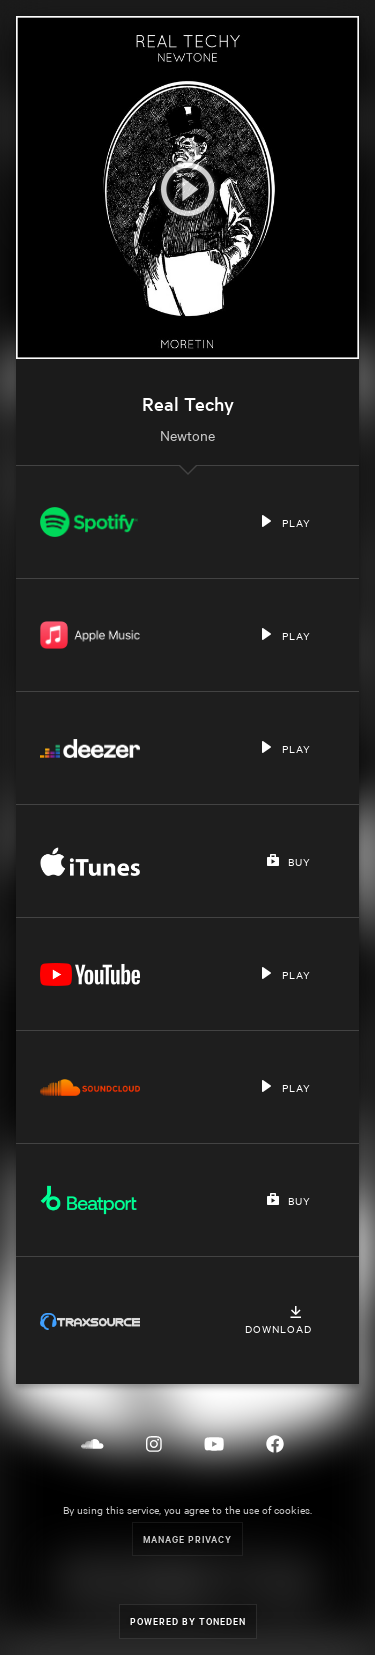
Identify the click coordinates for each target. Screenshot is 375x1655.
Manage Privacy (187, 1538)
